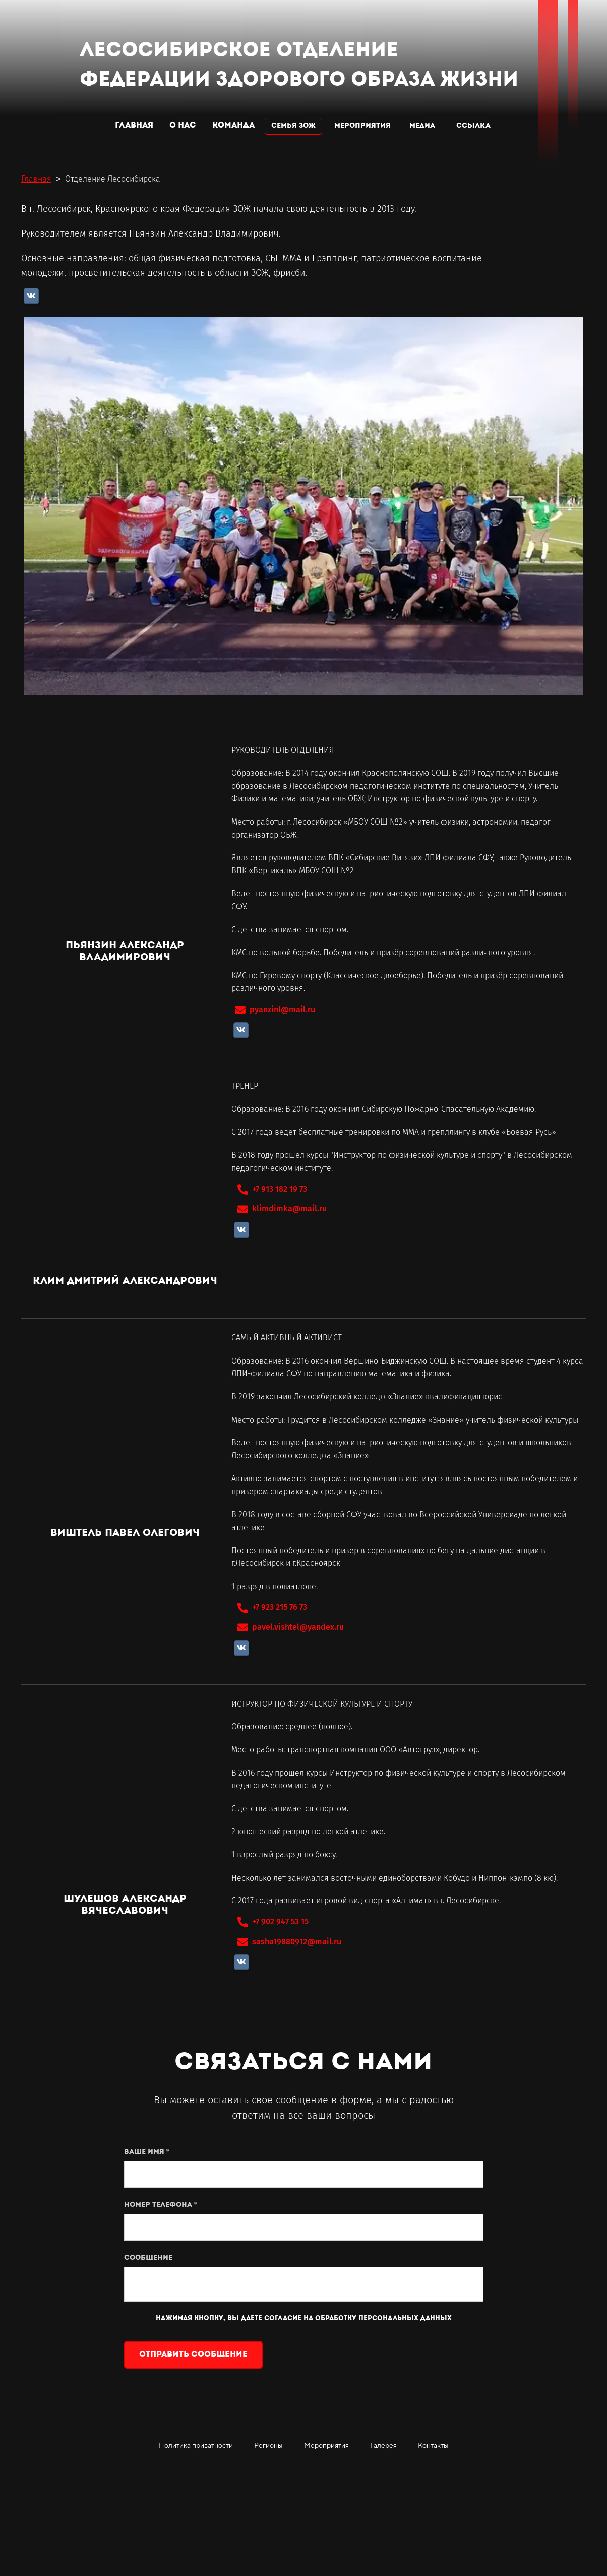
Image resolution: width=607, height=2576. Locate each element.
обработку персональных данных (383, 2318)
